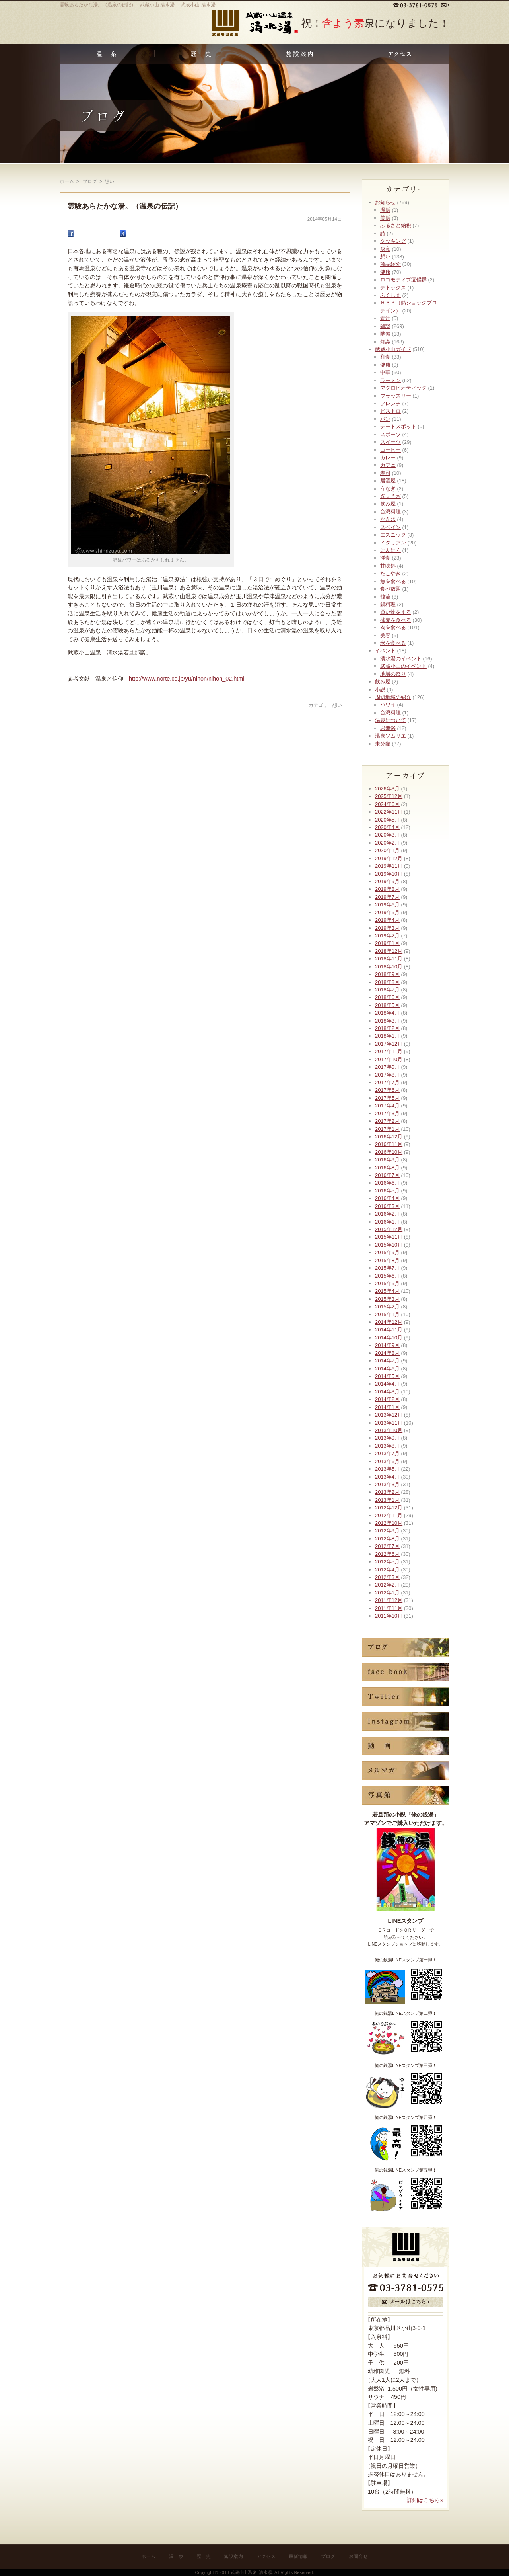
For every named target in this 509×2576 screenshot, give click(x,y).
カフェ (388, 465)
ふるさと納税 (395, 225)
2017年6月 (387, 1090)
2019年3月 (387, 928)
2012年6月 (387, 1554)
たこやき (390, 573)
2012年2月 (387, 1585)
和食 (385, 357)
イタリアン (393, 543)
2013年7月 (387, 1453)
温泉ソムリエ (390, 736)
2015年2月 (387, 1306)
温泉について (390, 720)
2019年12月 (388, 858)
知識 (385, 342)
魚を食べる (393, 581)
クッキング (393, 241)
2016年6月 (387, 1183)
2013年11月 (388, 1423)
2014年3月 (387, 1392)
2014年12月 (388, 1322)
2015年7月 (387, 1268)
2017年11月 (388, 1051)
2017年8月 (387, 1075)
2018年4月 (387, 1013)
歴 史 (203, 2556)
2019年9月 (387, 881)
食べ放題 (390, 589)
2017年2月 (387, 1121)
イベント (385, 651)
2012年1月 (387, 1593)
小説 (380, 690)
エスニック (393, 535)
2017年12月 (388, 1044)
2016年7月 (387, 1175)
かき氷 (388, 519)
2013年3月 (387, 1484)
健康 (385, 272)
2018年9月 (387, 974)
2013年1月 (387, 1500)
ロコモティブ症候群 (403, 280)
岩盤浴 (388, 728)
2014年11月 (388, 1330)
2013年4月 (387, 1477)
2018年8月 (387, 982)
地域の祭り (393, 674)
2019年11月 (388, 866)
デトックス (393, 288)
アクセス (266, 2556)
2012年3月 (387, 1577)
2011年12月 (388, 1600)
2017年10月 (388, 1059)
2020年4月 (387, 827)
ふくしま (390, 295)
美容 (385, 635)
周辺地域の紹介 (393, 697)
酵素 (385, 334)
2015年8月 (387, 1260)
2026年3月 (387, 789)
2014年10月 (388, 1338)
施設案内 (233, 2556)
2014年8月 (387, 1353)
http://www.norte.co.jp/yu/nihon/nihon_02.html (183, 678)
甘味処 (388, 566)
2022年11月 (388, 812)
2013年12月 (388, 1415)
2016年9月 (387, 1160)
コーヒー (390, 450)
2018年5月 (387, 1005)
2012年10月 (388, 1523)
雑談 (385, 326)
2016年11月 (388, 1144)
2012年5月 (387, 1562)
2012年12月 (388, 1507)
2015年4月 (387, 1291)
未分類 (382, 744)
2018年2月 (387, 1028)
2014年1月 (387, 1407)
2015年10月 (388, 1245)
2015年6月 (387, 1276)
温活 (385, 210)
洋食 (385, 558)
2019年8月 (387, 889)
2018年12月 (388, 951)
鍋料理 (388, 604)
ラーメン (390, 380)
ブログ (328, 2556)
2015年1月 (387, 1314)
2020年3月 (387, 835)
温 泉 (176, 2556)
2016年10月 (388, 1152)
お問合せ (358, 2556)
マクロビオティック (403, 388)
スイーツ (390, 442)
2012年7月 (387, 1546)
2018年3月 (387, 1021)
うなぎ (388, 489)
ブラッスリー (395, 396)
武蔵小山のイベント (403, 666)
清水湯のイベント (401, 659)
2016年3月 (387, 1206)
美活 (385, 218)
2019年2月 (387, 936)
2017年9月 (387, 1067)
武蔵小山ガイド (393, 349)
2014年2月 (387, 1399)
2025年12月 (388, 796)
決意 (385, 249)
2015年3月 (387, 1299)
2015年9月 (387, 1252)
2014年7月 (387, 1361)
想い (337, 705)
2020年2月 (387, 843)
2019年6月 (387, 904)
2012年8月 (387, 1539)
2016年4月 (387, 1198)
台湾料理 (390, 512)
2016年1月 (387, 1222)
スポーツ (390, 434)
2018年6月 (387, 997)
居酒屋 (388, 481)
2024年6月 (387, 804)
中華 (385, 372)
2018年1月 (387, 1036)
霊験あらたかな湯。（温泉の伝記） (125, 206)
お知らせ (385, 202)
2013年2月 (387, 1492)
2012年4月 (387, 1570)
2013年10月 (388, 1430)
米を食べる (393, 643)
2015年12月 (388, 1229)
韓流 (385, 597)
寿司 (385, 473)
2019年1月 (387, 943)
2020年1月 (387, 850)
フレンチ (390, 403)
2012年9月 (387, 1531)
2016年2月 (387, 1214)
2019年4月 (387, 920)
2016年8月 (387, 1168)
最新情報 (298, 2556)
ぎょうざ (390, 496)
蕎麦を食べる (395, 620)
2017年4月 (387, 1105)
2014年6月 (387, 1369)
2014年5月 (387, 1376)
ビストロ (390, 411)
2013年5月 (387, 1469)
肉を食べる (393, 627)
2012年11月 (388, 1515)
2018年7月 (387, 990)
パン (385, 419)
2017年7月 (387, 1082)
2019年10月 (388, 874)
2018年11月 (388, 959)
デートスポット (398, 426)
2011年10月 (388, 1616)
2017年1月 (387, 1129)
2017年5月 (387, 1098)
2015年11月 (388, 1237)
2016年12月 (388, 1137)
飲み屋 (388, 504)
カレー (388, 458)
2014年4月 (387, 1384)
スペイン (390, 527)
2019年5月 (387, 912)
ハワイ (388, 705)
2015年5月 (387, 1283)
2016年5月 (387, 1191)
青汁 (385, 318)
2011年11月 (388, 1608)
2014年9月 (387, 1345)
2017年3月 (387, 1113)
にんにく (390, 550)
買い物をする (395, 612)
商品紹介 (390, 264)
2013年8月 (387, 1446)
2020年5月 (387, 820)
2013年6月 (387, 1461)
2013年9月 (387, 1438)
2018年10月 (388, 967)
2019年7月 (387, 897)
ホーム (67, 181)
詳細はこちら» (425, 2500)
